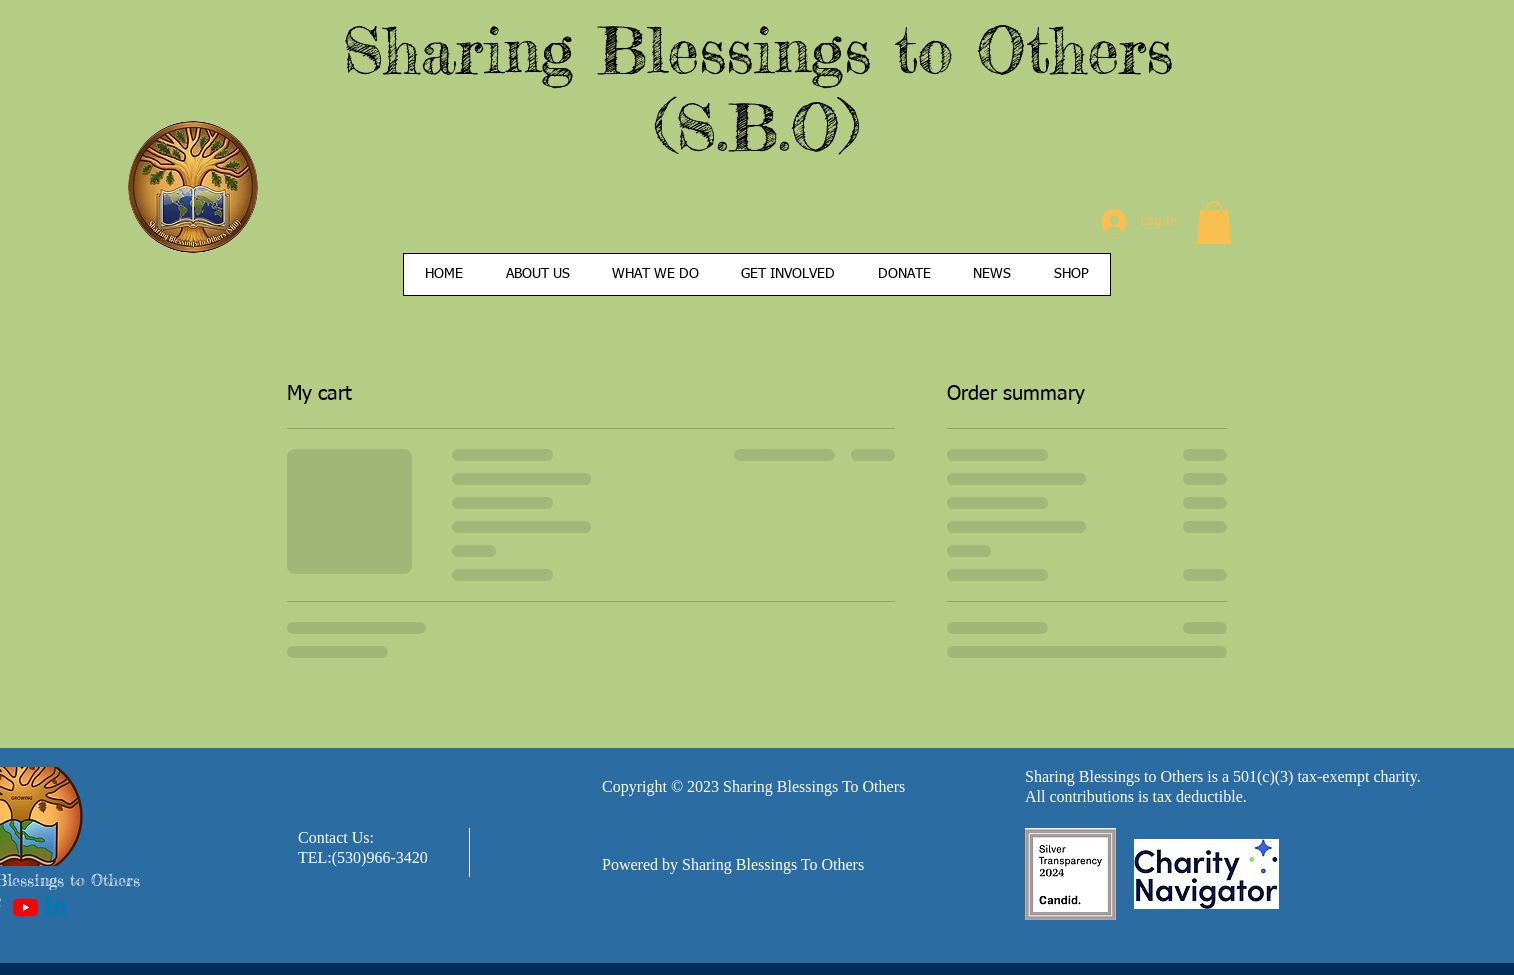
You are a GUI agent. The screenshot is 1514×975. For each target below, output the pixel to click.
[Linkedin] (55, 907)
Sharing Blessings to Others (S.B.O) (757, 88)
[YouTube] (25, 907)
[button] (1214, 222)
